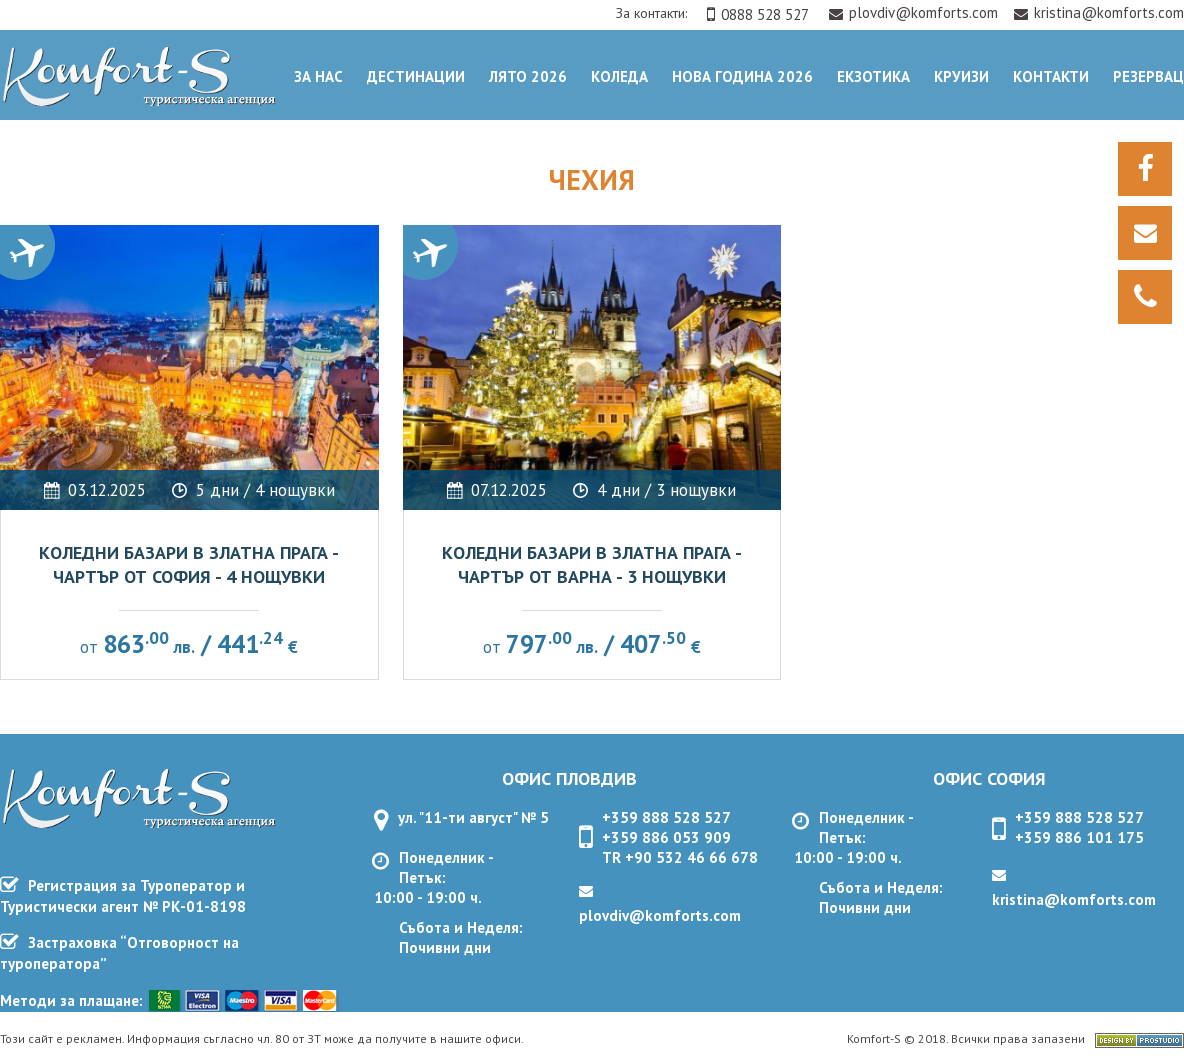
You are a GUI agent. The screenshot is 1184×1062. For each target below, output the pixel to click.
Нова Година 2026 (742, 76)
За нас (318, 76)
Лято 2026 (528, 76)
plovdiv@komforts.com (915, 12)
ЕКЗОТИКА (873, 76)
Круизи (961, 76)
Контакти (1051, 76)
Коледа (619, 76)
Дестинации (416, 76)
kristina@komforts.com (1099, 12)
